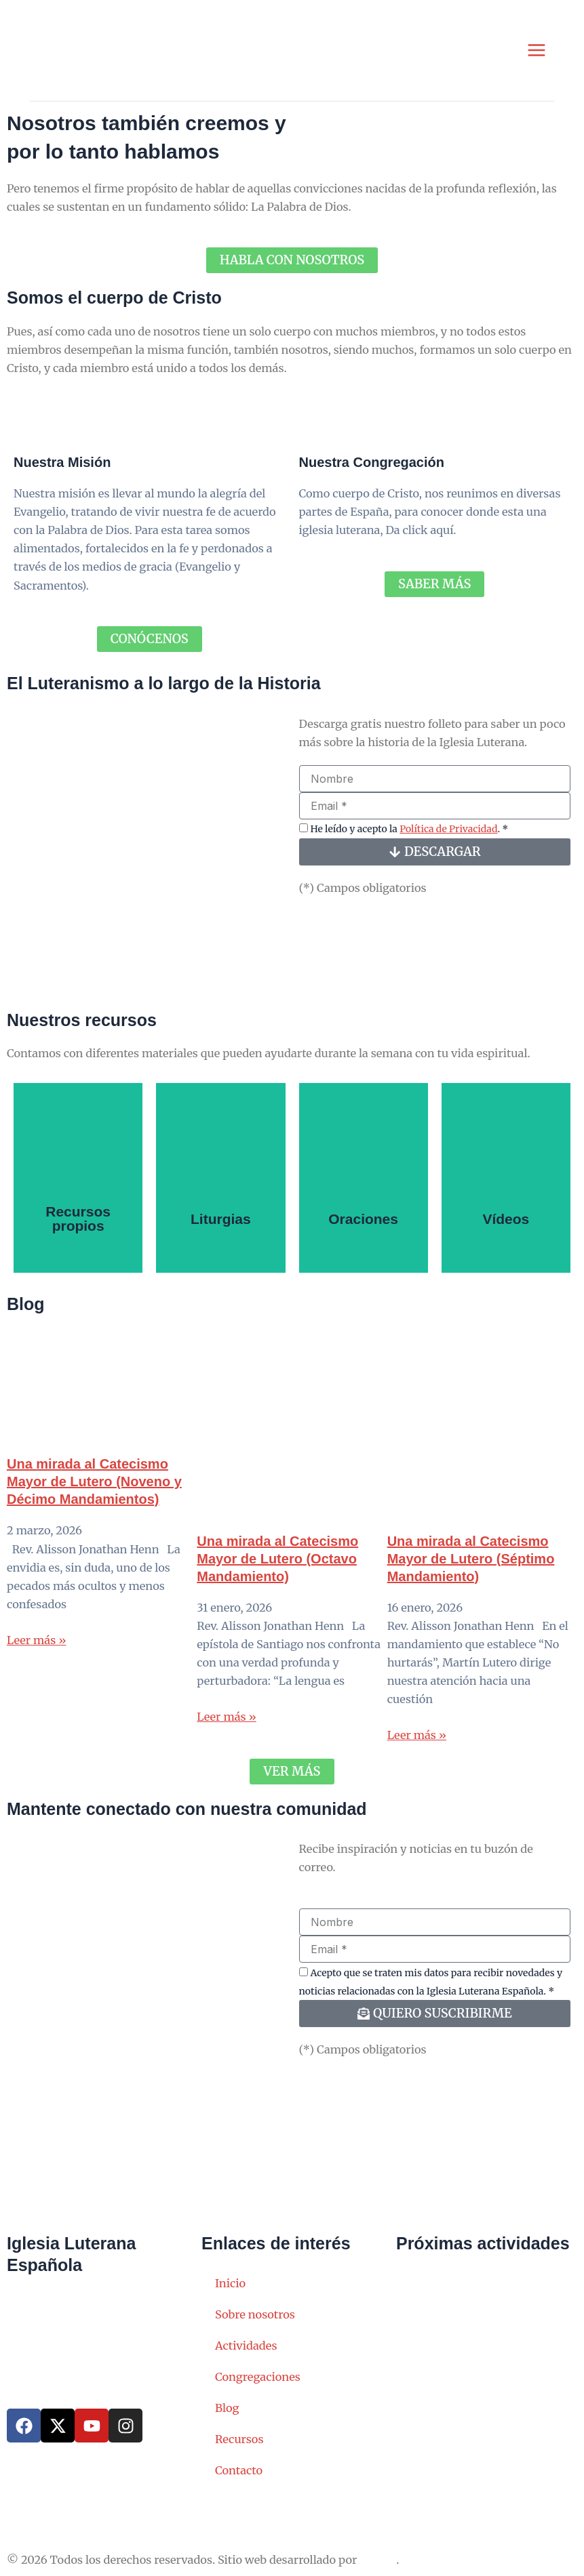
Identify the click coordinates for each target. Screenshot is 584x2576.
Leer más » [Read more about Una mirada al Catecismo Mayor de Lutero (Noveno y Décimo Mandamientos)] (36, 1646)
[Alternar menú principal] (536, 53)
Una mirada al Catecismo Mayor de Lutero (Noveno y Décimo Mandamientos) (94, 1488)
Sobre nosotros (255, 2314)
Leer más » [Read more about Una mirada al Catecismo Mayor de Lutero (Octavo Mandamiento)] (226, 1723)
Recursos (239, 2439)
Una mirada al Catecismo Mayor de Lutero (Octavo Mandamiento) (277, 1565)
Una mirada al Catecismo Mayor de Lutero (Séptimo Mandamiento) (471, 1565)
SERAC (377, 2560)
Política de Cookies (251, 2508)
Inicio (230, 2283)
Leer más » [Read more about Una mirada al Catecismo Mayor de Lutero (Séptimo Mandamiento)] (416, 1742)
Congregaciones (257, 2377)
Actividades (246, 2345)
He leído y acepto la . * (409, 835)
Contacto (238, 2470)
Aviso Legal (37, 2508)
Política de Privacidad (448, 835)
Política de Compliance (372, 2508)
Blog (227, 2408)
